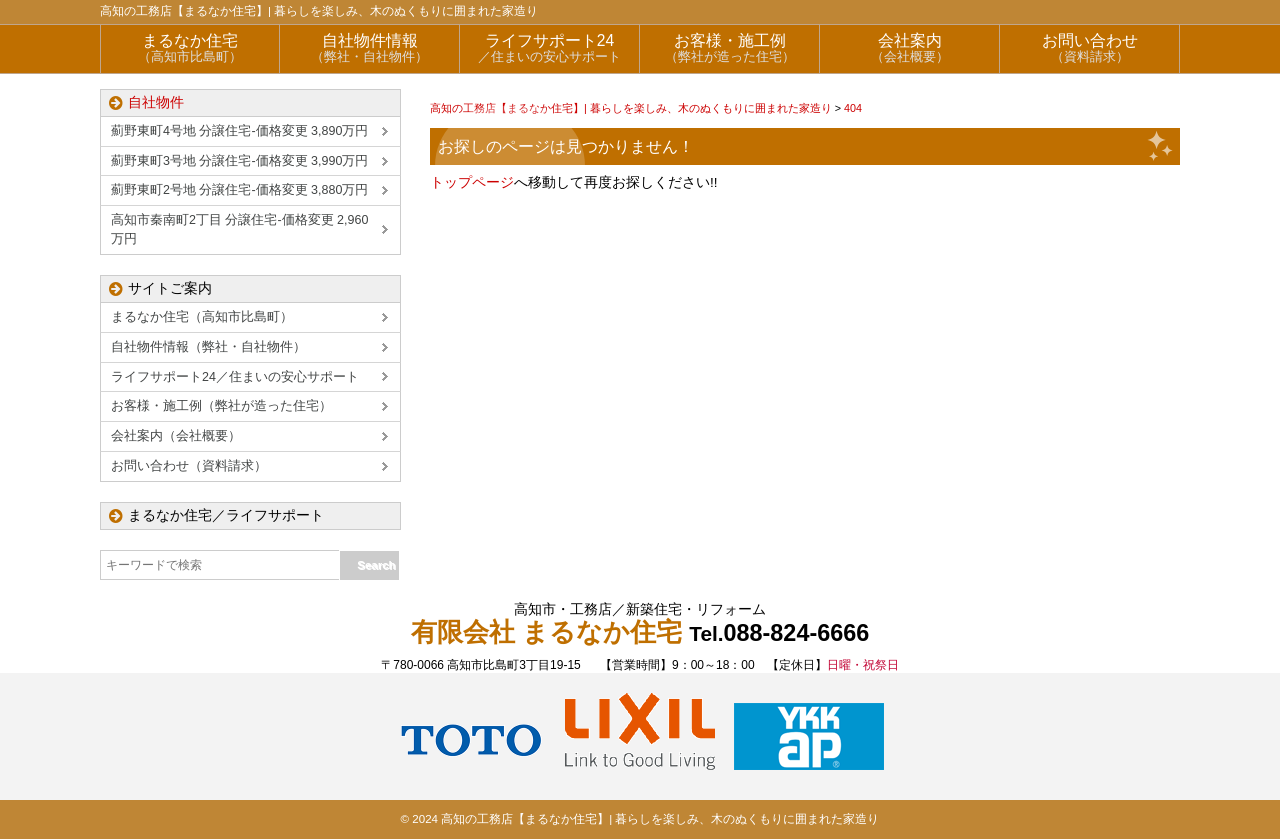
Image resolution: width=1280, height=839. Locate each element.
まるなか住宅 (190, 48)
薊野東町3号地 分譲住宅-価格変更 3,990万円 (239, 161)
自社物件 (156, 102)
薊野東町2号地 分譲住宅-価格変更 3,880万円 (239, 190)
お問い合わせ (1089, 48)
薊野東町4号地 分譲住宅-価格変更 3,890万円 (239, 131)
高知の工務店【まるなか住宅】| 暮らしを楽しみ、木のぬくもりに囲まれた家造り (319, 11)
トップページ (472, 182)
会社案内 (909, 48)
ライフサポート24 (549, 48)
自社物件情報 (369, 48)
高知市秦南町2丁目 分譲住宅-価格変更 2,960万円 (239, 229)
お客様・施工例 (729, 48)
